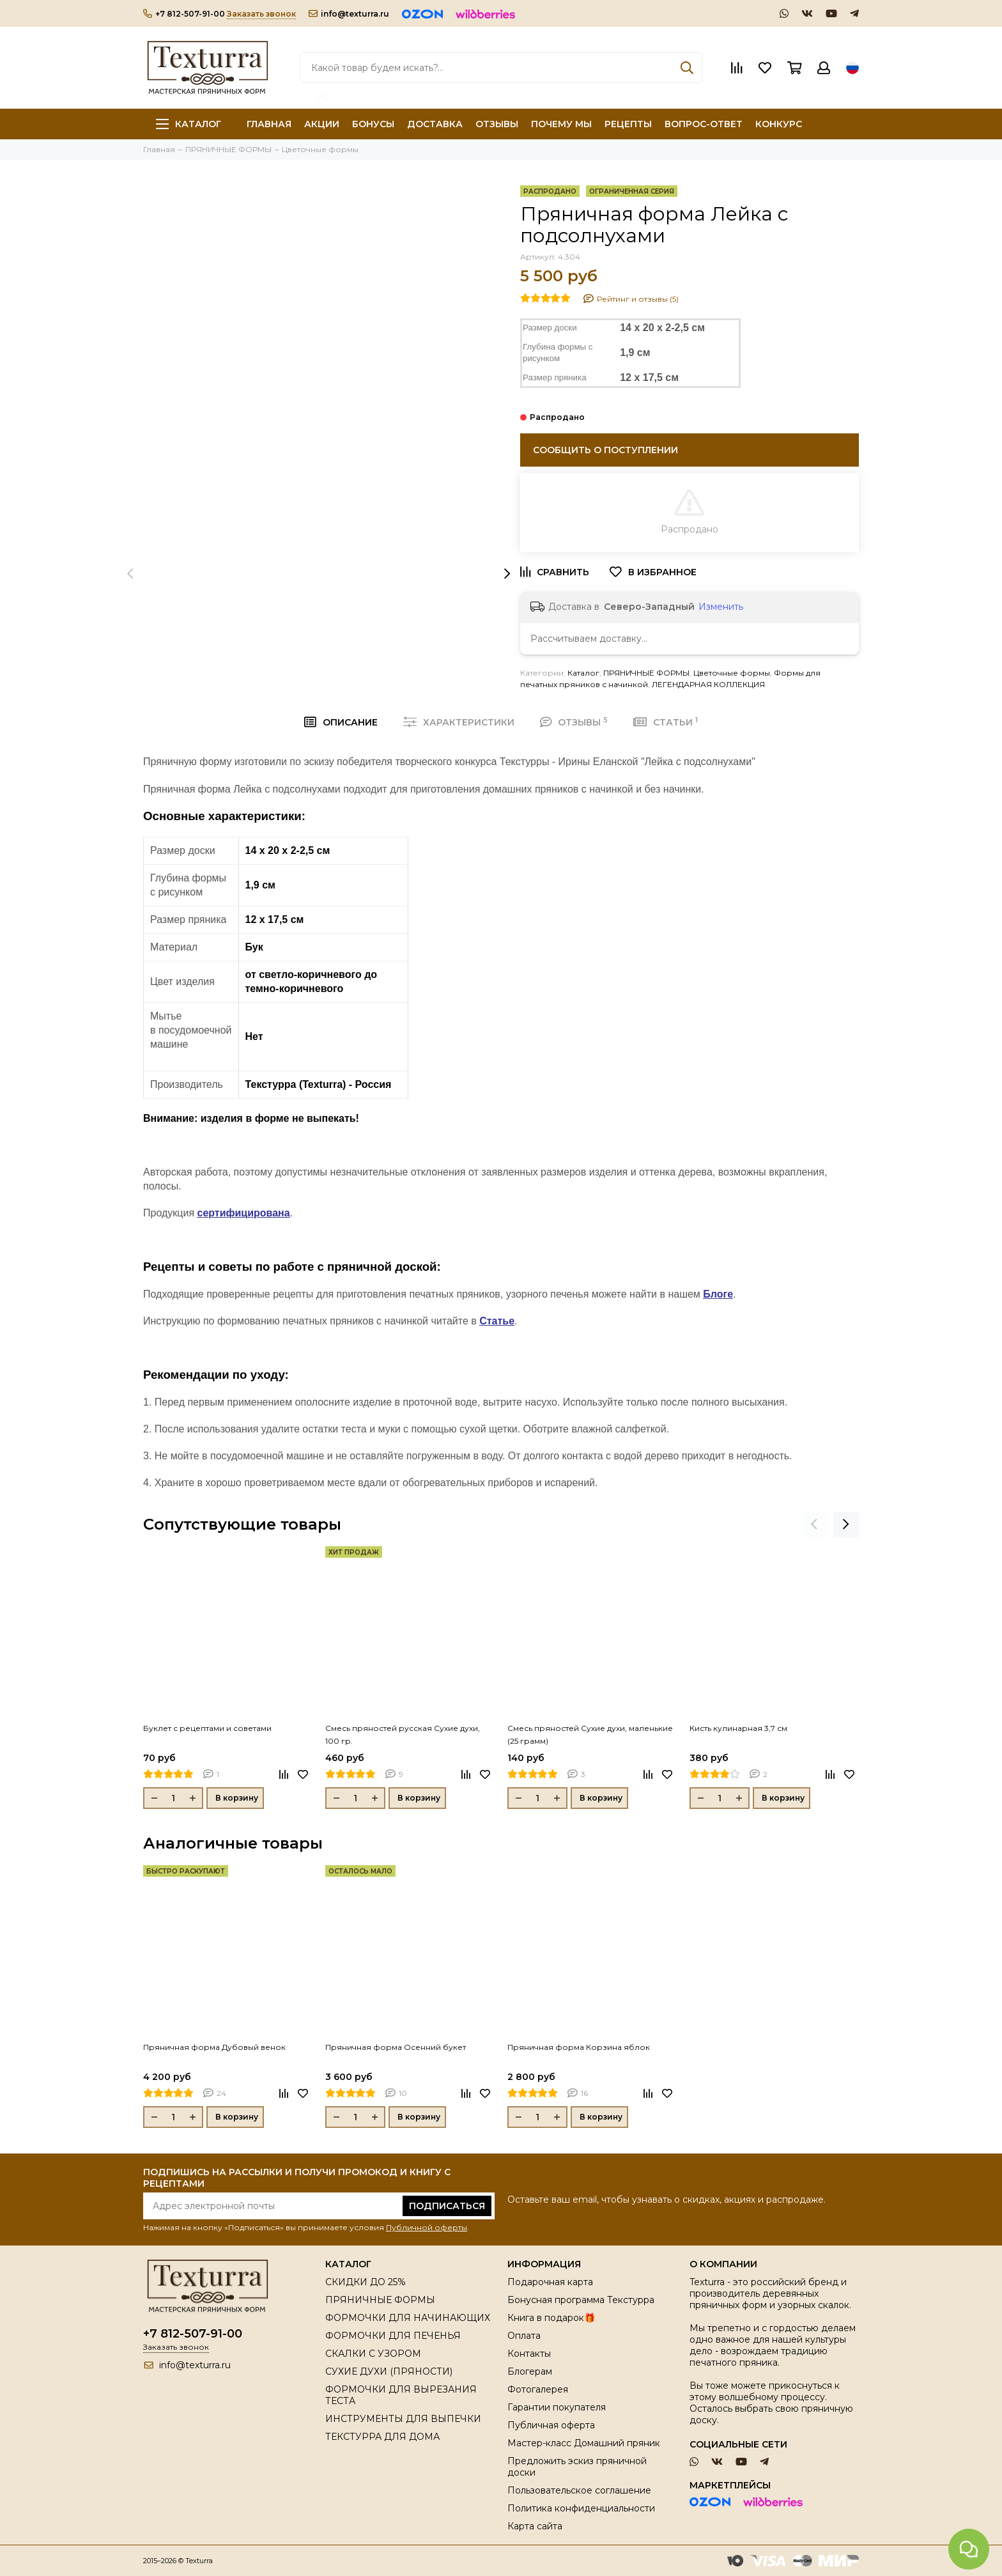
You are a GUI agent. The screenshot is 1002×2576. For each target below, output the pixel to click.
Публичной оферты (426, 2227)
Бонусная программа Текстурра (580, 2300)
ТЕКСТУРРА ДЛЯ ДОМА (382, 2436)
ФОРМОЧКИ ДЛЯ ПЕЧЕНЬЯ (393, 2335)
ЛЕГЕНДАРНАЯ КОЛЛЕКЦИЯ (708, 684)
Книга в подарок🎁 (551, 2318)
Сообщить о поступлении (605, 450)
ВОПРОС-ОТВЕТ (704, 124)
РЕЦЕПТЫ (628, 124)
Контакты (529, 2353)
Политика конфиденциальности (581, 2508)
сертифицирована (243, 1212)
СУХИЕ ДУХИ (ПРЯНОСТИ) (388, 2371)
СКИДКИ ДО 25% (365, 2282)
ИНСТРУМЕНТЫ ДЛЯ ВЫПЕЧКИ (403, 2419)
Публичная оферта (551, 2425)
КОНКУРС (778, 124)
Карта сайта (534, 2526)
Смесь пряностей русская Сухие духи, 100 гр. (402, 1734)
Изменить (720, 606)
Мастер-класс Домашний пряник (583, 2443)
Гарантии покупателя (556, 2407)
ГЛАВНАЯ (269, 124)
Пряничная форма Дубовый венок (214, 2047)
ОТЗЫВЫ (496, 124)
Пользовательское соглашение (579, 2490)
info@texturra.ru (349, 14)
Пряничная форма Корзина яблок (578, 2047)
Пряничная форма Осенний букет (395, 2047)
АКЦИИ (321, 124)
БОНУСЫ (373, 124)
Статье (496, 1320)
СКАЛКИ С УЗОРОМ (373, 2353)
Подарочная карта (550, 2282)
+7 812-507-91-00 (184, 14)
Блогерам (529, 2371)
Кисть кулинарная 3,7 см (738, 1728)
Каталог (188, 124)
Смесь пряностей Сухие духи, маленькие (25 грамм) (590, 1734)
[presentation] (130, 573)
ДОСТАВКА (435, 124)
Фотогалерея (537, 2389)
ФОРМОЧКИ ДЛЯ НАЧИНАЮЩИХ (407, 2318)
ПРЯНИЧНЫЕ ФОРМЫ (646, 673)
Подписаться (447, 2206)
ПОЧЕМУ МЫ (561, 124)
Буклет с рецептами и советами (207, 1728)
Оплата (524, 2335)
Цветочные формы (731, 673)
